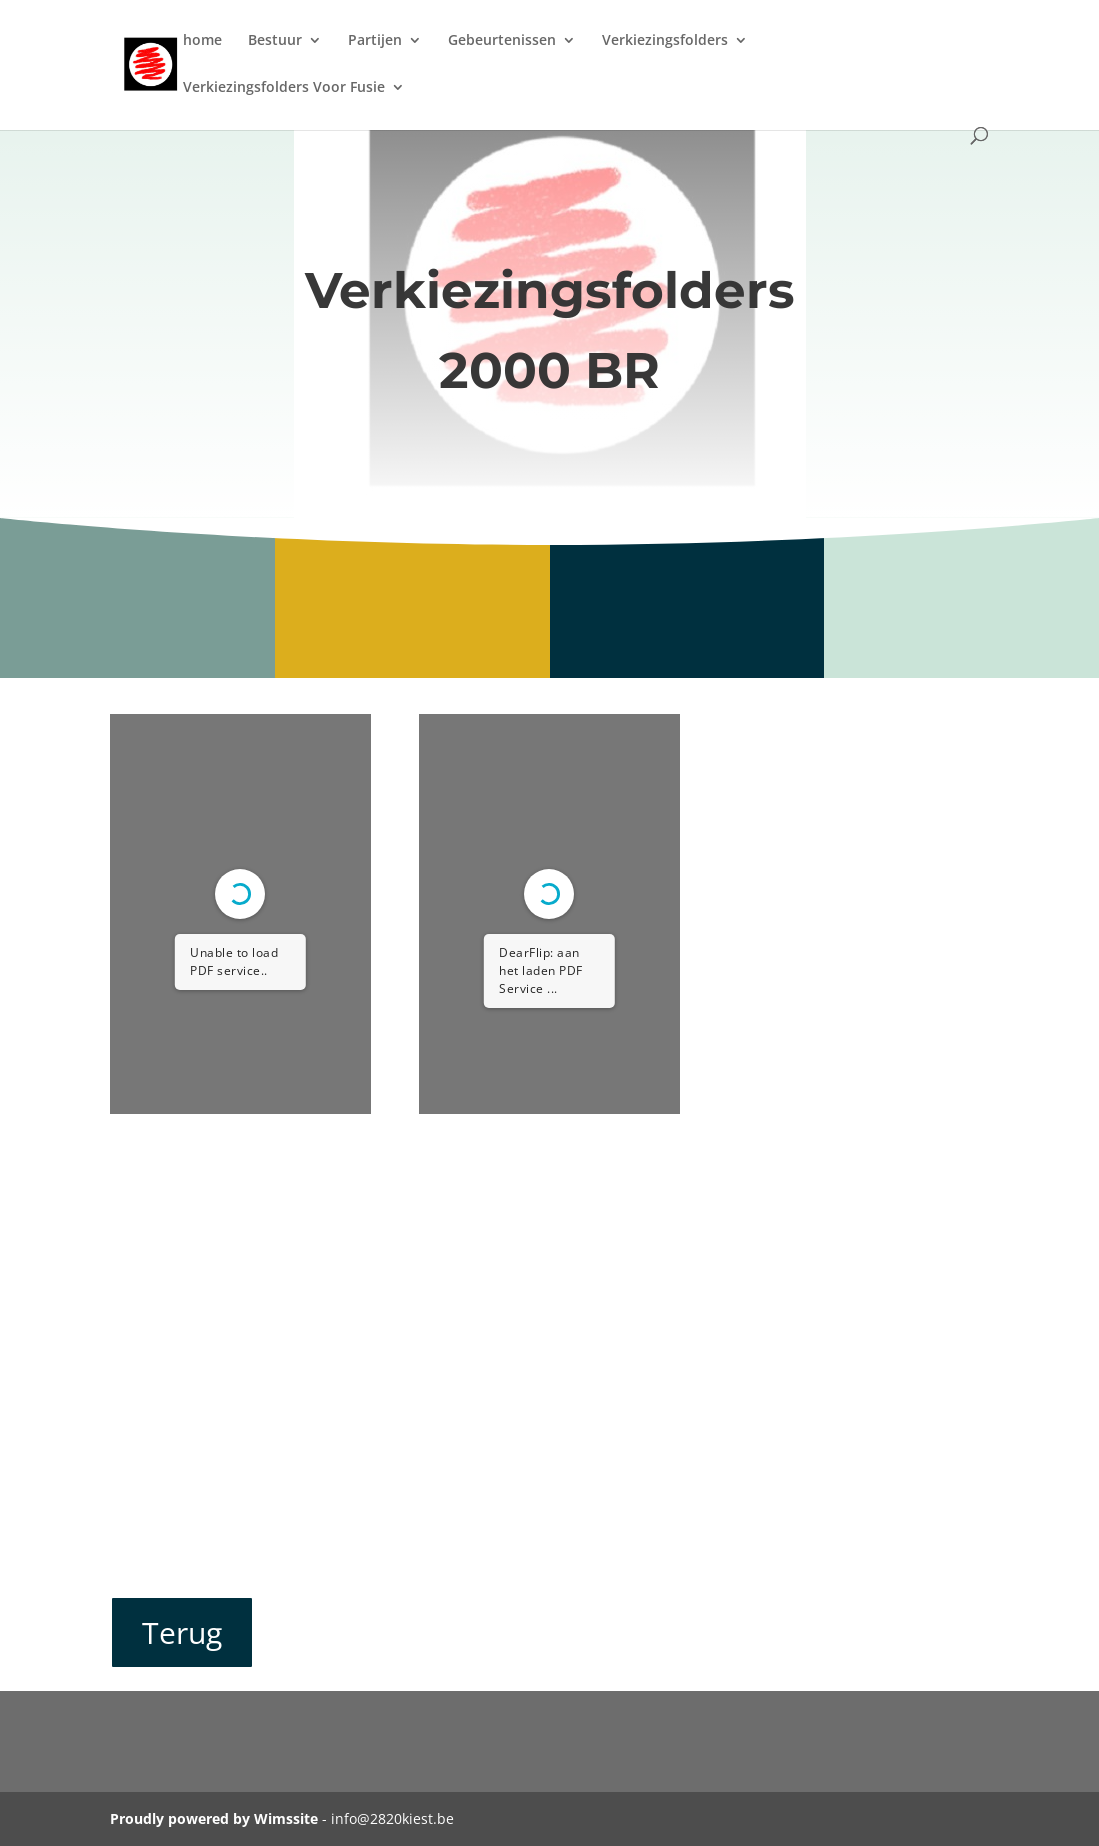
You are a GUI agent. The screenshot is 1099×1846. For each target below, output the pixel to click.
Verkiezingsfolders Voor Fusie (284, 88)
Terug (182, 1632)
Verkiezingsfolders (665, 41)
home (202, 41)
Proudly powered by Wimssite (214, 1818)
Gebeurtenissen (502, 41)
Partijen (375, 41)
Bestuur (275, 41)
